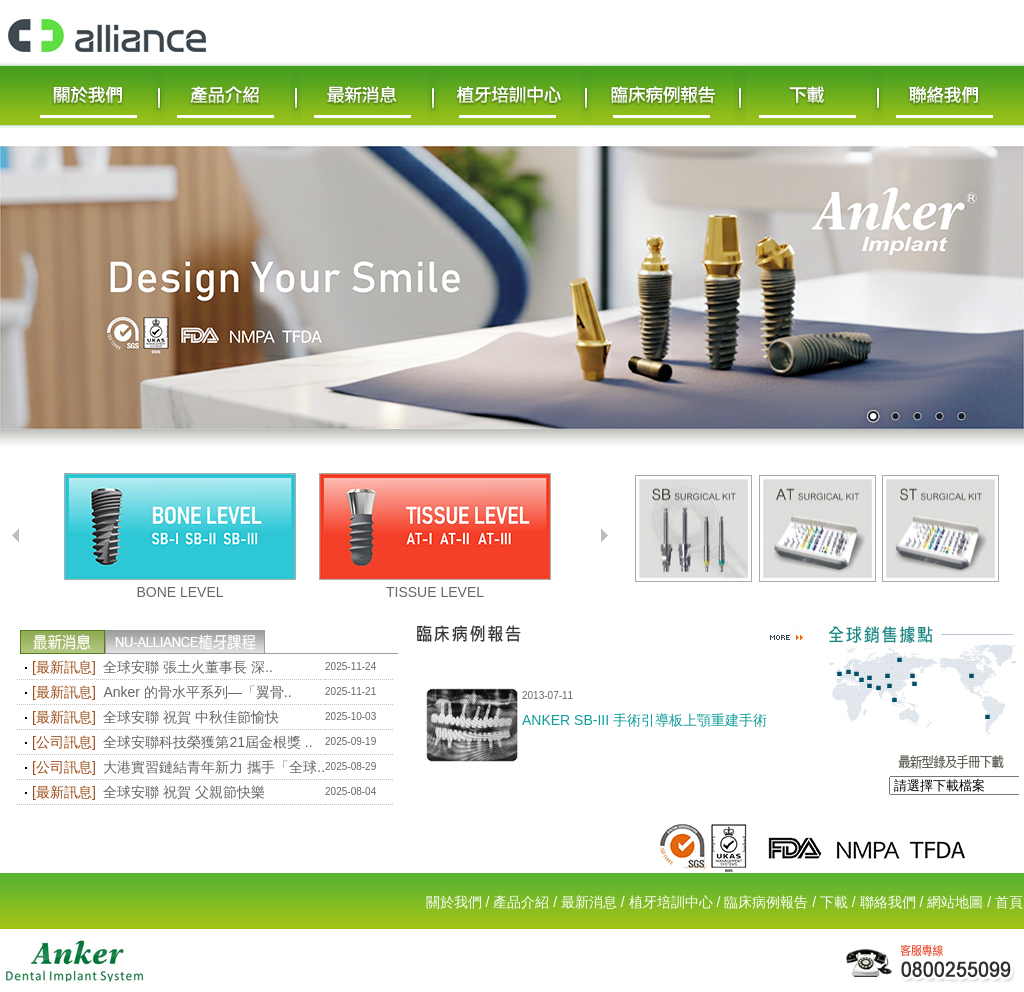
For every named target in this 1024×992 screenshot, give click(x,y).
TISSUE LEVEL (435, 592)
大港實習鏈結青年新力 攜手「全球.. (214, 767)
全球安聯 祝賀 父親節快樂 (184, 792)
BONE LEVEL (179, 592)
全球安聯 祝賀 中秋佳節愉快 (191, 717)
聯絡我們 (888, 902)
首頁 (1009, 902)
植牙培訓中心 (671, 902)
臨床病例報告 (766, 902)
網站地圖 (955, 902)
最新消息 (589, 902)
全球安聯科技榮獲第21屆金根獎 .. (207, 742)
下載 (834, 902)
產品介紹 (521, 902)
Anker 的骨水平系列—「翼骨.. (197, 692)
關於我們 (454, 902)
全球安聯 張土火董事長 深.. (188, 667)
